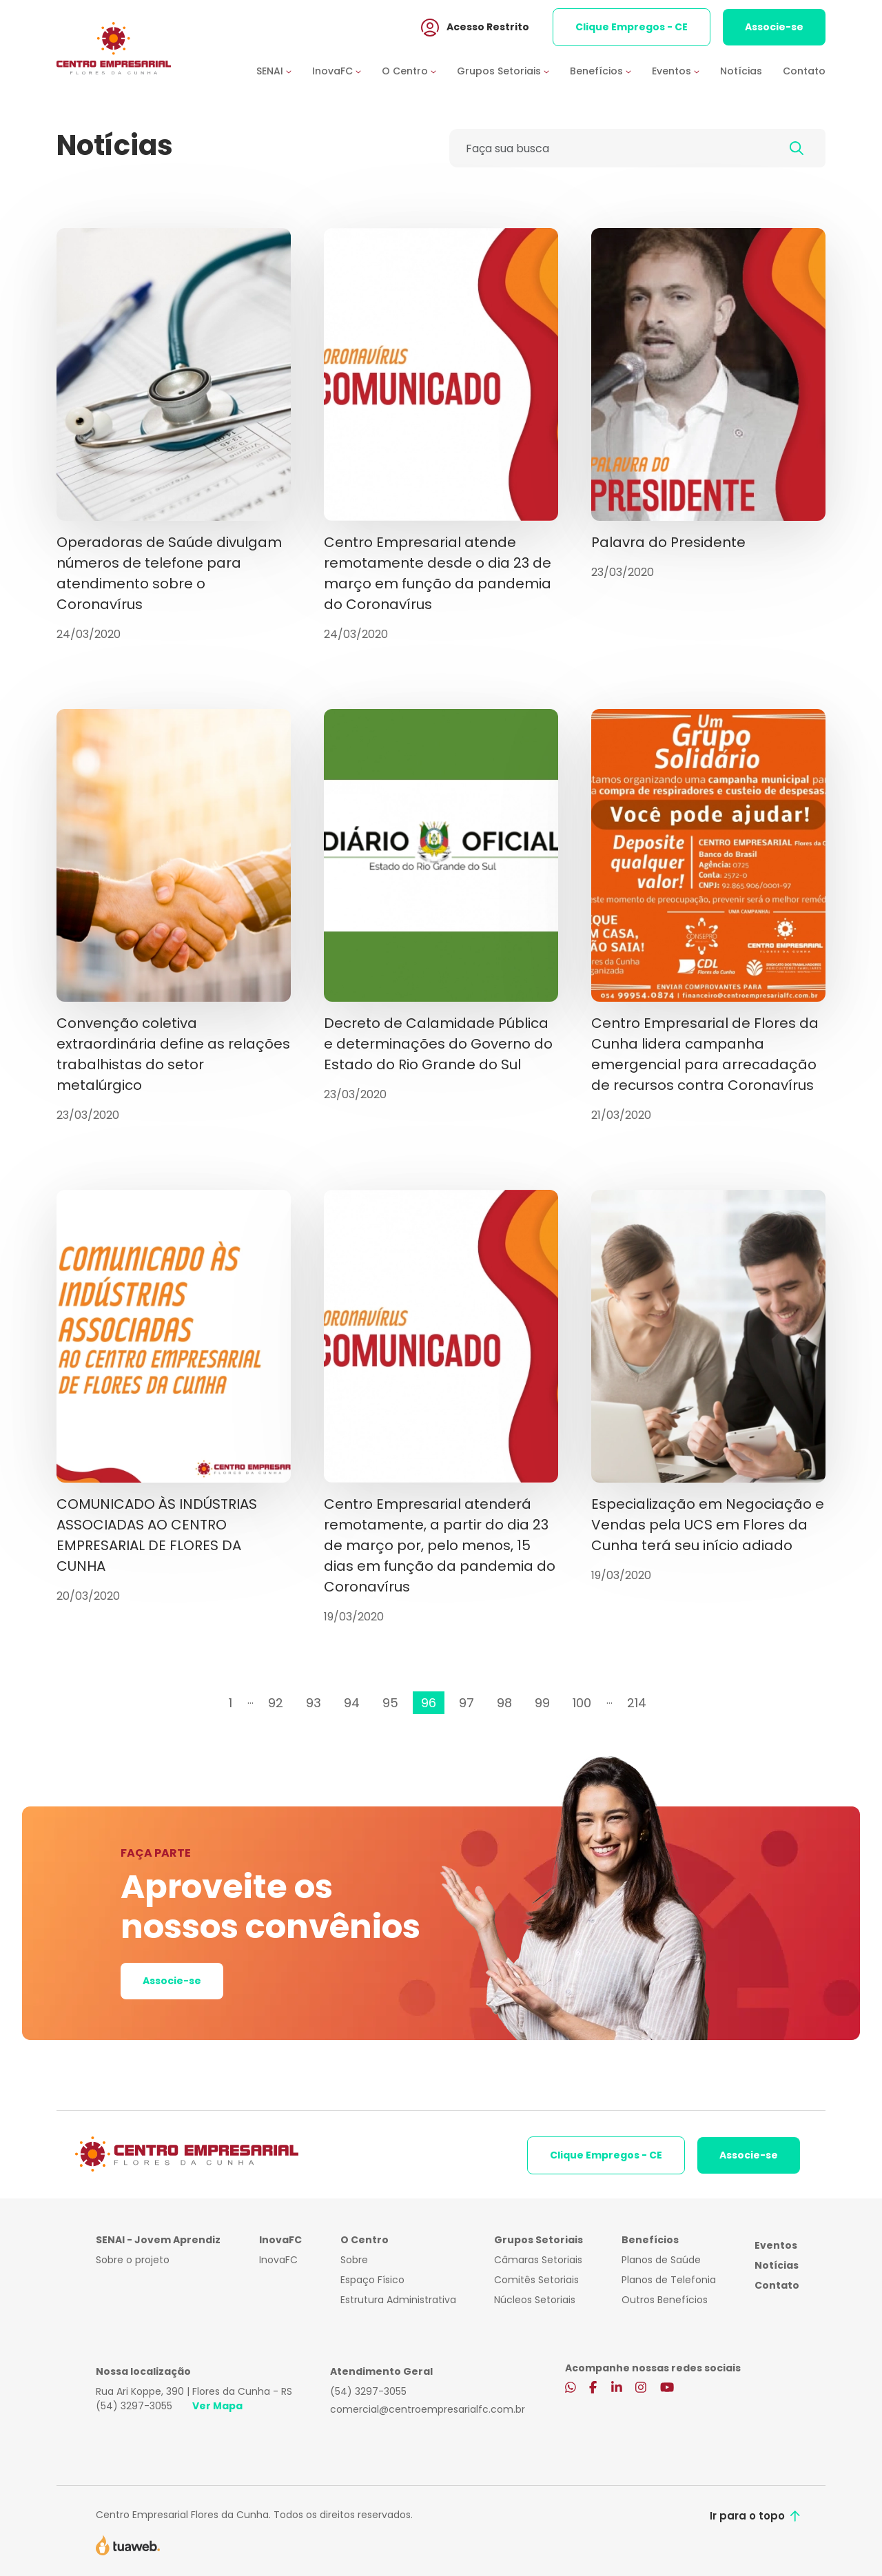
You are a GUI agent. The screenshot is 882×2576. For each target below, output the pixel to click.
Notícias (741, 71)
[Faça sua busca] (608, 148)
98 (504, 1702)
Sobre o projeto (133, 2260)
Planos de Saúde (661, 2260)
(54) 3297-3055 (134, 2406)
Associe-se (774, 27)
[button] (284, 71)
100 (582, 1702)
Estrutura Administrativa (398, 2300)
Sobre (354, 2260)
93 (313, 1702)
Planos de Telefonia (669, 2280)
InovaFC (278, 2260)
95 (390, 1702)
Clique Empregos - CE (631, 27)
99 (542, 1702)
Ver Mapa (217, 2406)
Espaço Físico (372, 2280)
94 (352, 1702)
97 (466, 1702)
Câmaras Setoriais (538, 2260)
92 (275, 1702)
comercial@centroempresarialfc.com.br (427, 2409)
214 (636, 1702)
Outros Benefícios (665, 2300)
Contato (804, 71)
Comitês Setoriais (536, 2280)
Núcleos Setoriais (534, 2300)
